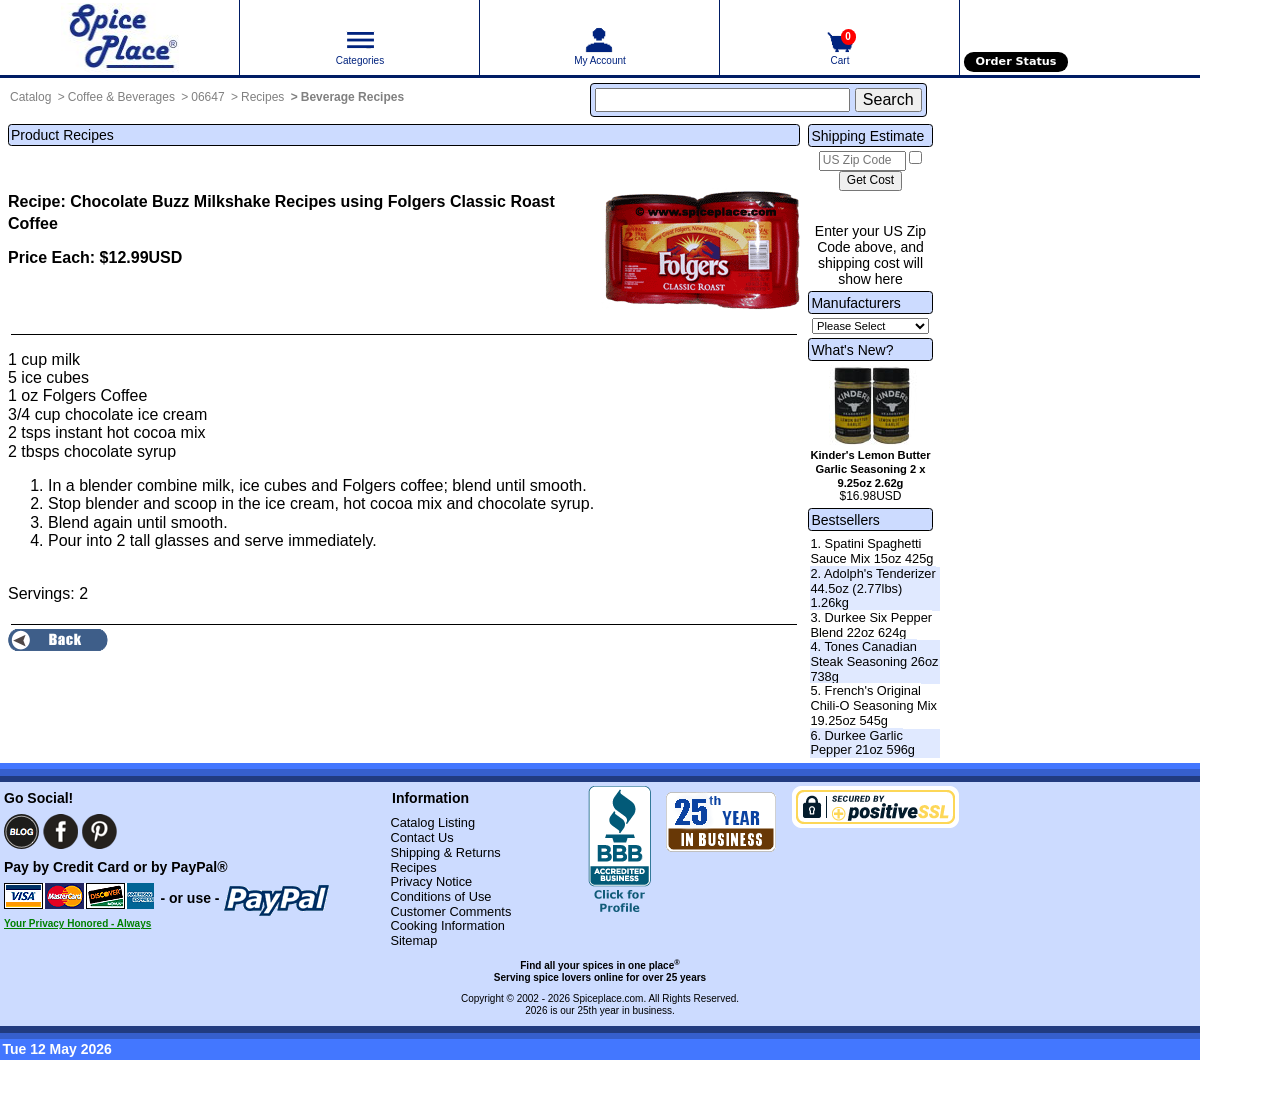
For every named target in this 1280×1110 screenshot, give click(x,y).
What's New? (852, 350)
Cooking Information (447, 925)
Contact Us (421, 837)
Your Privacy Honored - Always (77, 923)
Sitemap (413, 940)
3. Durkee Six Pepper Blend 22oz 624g (871, 625)
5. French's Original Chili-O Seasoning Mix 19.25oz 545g (873, 705)
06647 (207, 97)
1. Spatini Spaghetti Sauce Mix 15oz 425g (871, 551)
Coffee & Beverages (121, 97)
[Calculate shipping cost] (870, 181)
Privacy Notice (431, 881)
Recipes (262, 97)
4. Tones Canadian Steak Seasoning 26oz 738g (874, 661)
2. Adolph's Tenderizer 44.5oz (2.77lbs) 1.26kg (872, 588)
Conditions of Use (440, 896)
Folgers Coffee (95, 395)
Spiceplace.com (608, 998)
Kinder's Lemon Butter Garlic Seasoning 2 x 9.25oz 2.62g (870, 469)
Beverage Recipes (352, 97)
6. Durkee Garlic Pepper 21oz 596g (862, 743)
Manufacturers (855, 303)
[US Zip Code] (862, 161)
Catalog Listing (432, 822)
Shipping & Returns (445, 852)
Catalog (30, 97)
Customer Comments (450, 911)
